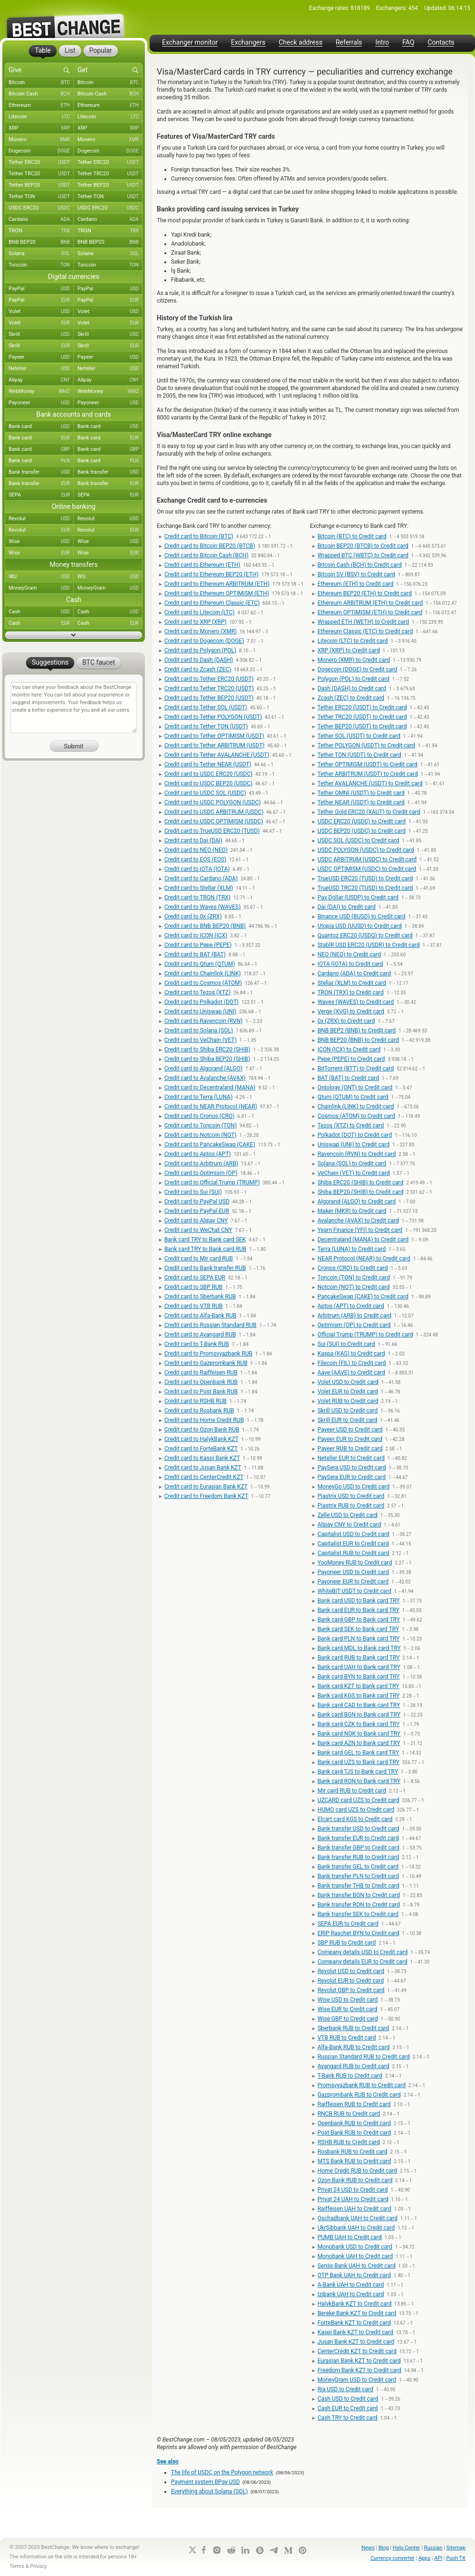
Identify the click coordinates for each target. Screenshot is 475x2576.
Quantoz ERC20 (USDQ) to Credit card (364, 935)
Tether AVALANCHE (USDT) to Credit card (369, 783)
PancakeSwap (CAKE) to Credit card (362, 1296)
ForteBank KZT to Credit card (353, 2322)
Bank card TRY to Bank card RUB (205, 1249)
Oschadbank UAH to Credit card (357, 2218)
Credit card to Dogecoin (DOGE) (204, 641)
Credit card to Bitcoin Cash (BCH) (206, 555)
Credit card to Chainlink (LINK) (202, 973)
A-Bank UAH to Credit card (350, 2284)
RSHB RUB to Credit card (348, 2142)
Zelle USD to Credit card (347, 1515)
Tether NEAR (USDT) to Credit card (360, 802)
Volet (41, 311)
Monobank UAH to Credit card (355, 2256)
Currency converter (392, 2558)
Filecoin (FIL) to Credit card (351, 1363)
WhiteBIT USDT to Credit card (354, 1591)
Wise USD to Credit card (347, 1999)
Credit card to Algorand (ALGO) (203, 1068)
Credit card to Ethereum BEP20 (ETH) (211, 574)
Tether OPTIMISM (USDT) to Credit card (367, 764)
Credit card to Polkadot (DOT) (201, 1002)
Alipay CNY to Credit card (349, 1524)
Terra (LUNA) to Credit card (351, 1249)
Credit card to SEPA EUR (194, 1277)
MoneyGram (41, 588)
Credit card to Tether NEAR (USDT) (207, 764)
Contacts (441, 42)
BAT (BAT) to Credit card (348, 1078)
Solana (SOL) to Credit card (351, 1163)
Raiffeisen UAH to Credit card (354, 2208)
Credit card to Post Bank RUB (201, 1391)
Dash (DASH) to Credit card (351, 688)
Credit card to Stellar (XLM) (198, 888)
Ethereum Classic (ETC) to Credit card (365, 631)
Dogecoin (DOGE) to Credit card (357, 669)
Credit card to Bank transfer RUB (205, 1268)
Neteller (41, 368)
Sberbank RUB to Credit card (353, 2028)
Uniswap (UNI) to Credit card (353, 1144)
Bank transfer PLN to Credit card (358, 1876)
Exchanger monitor (190, 42)
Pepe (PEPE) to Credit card (351, 1059)
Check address (301, 42)
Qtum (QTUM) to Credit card (352, 1097)
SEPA (41, 495)
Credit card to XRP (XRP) (195, 622)
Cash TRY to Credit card (347, 2417)
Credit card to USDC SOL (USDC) (205, 793)
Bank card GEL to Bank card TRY (358, 1752)
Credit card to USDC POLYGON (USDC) (212, 802)
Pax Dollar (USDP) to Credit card (358, 897)
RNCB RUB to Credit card (348, 2113)
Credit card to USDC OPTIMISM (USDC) (213, 821)
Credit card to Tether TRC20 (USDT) (209, 688)
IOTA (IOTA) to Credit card (350, 964)
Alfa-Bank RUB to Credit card (353, 2047)
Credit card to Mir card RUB (198, 1258)
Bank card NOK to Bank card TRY (358, 1733)
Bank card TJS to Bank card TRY (357, 1771)
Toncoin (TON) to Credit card (353, 1277)
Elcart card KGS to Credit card (354, 1819)
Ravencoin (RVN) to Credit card (356, 1154)
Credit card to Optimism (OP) (201, 1173)
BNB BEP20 (41, 242)
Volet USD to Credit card (347, 1382)
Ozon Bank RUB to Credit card (354, 2180)
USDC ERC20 (41, 208)
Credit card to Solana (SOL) (198, 1030)
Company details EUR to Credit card (362, 1961)
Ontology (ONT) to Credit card (354, 1087)
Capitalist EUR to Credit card (353, 1543)
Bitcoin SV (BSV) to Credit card (356, 574)
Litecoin (41, 117)
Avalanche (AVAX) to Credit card (358, 1220)
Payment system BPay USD (205, 2482)
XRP (41, 128)
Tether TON (41, 196)
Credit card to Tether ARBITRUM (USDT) (214, 745)
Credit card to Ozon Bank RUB (201, 1429)
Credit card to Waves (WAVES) (202, 907)
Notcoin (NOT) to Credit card (353, 1287)
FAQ (408, 42)
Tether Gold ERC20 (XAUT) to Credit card (368, 812)
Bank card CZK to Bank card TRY (358, 1724)
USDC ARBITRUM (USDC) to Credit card (367, 859)
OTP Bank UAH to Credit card (353, 2275)
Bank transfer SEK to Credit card (358, 1914)
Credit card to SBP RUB (193, 1287)
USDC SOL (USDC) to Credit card (358, 840)
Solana (41, 253)
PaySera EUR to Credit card (351, 1477)
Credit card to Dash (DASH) (198, 660)
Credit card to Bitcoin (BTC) (198, 536)
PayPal (41, 289)
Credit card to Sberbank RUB (200, 1296)
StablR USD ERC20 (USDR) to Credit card (368, 945)
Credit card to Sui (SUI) (193, 1192)
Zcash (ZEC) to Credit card (350, 698)
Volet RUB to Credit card (347, 1401)
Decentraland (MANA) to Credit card (362, 1239)
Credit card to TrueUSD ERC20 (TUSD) (212, 831)
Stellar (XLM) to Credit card (351, 983)
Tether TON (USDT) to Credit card (359, 755)
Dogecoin (41, 151)
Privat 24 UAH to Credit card (352, 2199)
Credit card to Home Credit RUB (204, 1420)
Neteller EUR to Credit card (350, 1458)
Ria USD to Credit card (345, 2389)
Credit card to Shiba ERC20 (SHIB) (207, 1049)
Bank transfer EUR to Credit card (358, 1838)
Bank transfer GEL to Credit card (358, 1866)
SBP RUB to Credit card (346, 1942)
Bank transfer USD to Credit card (358, 1828)
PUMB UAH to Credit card (349, 2237)
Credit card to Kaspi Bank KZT (202, 1458)
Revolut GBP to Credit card (350, 1990)
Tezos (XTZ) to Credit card (350, 1125)
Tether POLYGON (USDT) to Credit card (366, 745)
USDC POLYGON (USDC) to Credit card (365, 850)
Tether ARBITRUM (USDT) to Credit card (367, 774)
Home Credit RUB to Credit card (357, 2170)
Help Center (406, 2548)
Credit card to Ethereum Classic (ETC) (212, 603)
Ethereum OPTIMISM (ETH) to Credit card (369, 612)
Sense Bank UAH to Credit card (356, 2265)
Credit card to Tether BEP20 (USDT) (209, 698)
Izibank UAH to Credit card (350, 2294)
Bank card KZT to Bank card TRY (358, 1686)
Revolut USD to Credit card (350, 1971)
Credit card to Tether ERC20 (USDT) (209, 679)
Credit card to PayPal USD (196, 1201)
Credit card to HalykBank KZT (201, 1439)
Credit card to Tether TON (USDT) (206, 726)
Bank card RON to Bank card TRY (358, 1781)
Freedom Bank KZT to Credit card (359, 2370)
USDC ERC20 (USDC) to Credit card (361, 821)
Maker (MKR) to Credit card (351, 1211)
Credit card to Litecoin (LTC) (199, 612)
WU (41, 576)
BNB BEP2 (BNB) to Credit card (356, 1030)
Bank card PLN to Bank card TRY (358, 1638)
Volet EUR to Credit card (347, 1391)
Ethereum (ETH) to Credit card (355, 584)
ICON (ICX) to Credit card (348, 1049)
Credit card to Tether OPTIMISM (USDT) (214, 736)
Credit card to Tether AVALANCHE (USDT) (216, 755)
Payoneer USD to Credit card (353, 1572)
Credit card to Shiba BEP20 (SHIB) (207, 1059)
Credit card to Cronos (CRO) (199, 1116)
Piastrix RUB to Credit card (350, 1505)
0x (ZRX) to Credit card (346, 1021)
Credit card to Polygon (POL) (200, 650)
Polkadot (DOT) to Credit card (354, 1135)
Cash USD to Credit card (347, 2398)
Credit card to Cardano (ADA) (201, 878)
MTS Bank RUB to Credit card (354, 2161)
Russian (433, 2548)
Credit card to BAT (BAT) (195, 954)
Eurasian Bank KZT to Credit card (358, 2360)
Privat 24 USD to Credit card (352, 2189)
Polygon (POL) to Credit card (353, 679)
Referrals (349, 42)
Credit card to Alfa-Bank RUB (200, 1315)
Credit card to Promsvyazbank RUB (208, 1353)
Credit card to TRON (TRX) (197, 897)
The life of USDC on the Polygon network (222, 2472)
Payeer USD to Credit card (349, 1429)
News (368, 2548)
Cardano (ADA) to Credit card (354, 973)
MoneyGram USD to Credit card (356, 2379)
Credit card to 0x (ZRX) (193, 916)
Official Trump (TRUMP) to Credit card (365, 1334)
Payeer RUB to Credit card (349, 1448)
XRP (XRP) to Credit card (348, 650)
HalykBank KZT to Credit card (354, 2303)
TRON (41, 231)
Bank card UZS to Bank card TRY (358, 1762)
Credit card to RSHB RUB (195, 1401)
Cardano (41, 219)
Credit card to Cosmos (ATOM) (203, 983)
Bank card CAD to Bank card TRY (358, 1705)
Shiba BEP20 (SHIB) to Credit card (360, 1192)
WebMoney (41, 391)
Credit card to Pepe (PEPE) (198, 945)
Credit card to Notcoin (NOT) (200, 1135)
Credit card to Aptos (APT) (197, 1154)
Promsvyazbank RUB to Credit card (361, 2085)
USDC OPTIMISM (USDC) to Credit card (366, 869)
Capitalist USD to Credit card (353, 1534)
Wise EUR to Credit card (347, 2009)
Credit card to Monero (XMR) (200, 631)
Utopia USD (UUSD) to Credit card (359, 926)
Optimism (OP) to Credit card (353, 1325)
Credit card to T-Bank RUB (196, 1344)
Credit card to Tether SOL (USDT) (205, 707)
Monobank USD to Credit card (354, 2246)
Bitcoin (41, 82)
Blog (384, 2548)
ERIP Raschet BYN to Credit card (358, 1933)
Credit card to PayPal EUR (196, 1211)
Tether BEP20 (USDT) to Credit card (362, 726)
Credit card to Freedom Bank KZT (206, 1496)
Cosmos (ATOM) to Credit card (356, 1116)
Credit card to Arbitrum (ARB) (201, 1163)
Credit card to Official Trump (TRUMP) (212, 1182)
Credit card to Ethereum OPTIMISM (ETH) (216, 593)
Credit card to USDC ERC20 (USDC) (208, 774)
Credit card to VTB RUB (193, 1306)
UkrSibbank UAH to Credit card (356, 2227)
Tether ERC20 (41, 162)
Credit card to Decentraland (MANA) (210, 1087)
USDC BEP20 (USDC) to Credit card (361, 831)
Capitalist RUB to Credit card (353, 1553)
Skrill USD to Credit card (347, 1410)
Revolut (41, 519)
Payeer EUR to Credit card (349, 1439)
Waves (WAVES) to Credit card (355, 1002)
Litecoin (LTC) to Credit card (352, 641)
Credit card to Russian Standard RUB (210, 1325)
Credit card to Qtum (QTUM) (199, 964)
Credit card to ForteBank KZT (201, 1448)
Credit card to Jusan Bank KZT (202, 1467)
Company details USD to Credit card (362, 1952)
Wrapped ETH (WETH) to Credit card (363, 622)
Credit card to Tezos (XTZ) (197, 992)
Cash (41, 612)
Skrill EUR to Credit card (347, 1420)
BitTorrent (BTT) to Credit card (355, 1068)
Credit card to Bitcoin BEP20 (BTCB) (209, 546)
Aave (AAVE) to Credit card (351, 1372)
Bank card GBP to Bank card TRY (358, 1619)
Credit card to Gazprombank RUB (205, 1363)
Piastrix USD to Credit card (350, 1496)
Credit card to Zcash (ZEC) (197, 669)
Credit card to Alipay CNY (196, 1220)
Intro (382, 42)
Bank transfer (41, 472)
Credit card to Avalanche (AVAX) (205, 1078)
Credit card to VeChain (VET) (200, 1040)
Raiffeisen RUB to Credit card (353, 2104)
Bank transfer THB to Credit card (358, 1885)
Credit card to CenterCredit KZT (203, 1477)
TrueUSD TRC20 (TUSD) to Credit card (365, 888)
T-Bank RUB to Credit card (349, 2075)
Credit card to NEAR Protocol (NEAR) (210, 1106)
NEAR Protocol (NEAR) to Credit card (363, 1258)
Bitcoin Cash (41, 94)
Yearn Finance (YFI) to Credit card (359, 1230)
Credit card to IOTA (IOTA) (197, 869)
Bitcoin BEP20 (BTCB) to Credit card (362, 546)
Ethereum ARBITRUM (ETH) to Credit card (370, 603)
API (438, 2558)
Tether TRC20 (41, 174)
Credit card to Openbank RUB (201, 1382)
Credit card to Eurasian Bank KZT (205, 1486)
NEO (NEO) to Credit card (348, 954)
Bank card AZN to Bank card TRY (358, 1743)
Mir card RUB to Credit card (351, 1790)
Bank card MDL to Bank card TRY (358, 1648)
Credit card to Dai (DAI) (193, 840)
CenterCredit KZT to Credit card (356, 2351)
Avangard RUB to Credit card (353, 2066)
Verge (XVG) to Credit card (350, 1011)
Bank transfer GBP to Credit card (358, 1847)
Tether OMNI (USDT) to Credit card (360, 793)
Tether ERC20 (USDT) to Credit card (362, 707)
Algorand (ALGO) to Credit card (356, 1201)
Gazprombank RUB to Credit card (358, 2094)
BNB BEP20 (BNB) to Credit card (358, 1040)
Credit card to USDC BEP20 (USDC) (208, 783)
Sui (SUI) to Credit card (346, 1344)
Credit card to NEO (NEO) (196, 850)
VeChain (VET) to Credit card (353, 1173)
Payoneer (41, 403)
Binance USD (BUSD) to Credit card (361, 916)
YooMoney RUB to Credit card (354, 1562)
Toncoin (41, 265)
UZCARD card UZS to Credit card (358, 1800)
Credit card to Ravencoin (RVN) (203, 1021)
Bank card (41, 426)
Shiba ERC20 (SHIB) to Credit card (360, 1182)
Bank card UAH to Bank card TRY (358, 1667)
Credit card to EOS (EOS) (195, 859)
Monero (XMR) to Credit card (353, 660)
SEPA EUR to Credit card (347, 1923)
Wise (41, 541)
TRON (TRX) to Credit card (350, 992)
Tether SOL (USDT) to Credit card (358, 736)
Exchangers (248, 42)
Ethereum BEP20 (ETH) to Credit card (364, 593)
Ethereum (41, 105)
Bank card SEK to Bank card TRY (358, 1629)
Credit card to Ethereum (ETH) (202, 565)
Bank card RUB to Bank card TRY (358, 1657)
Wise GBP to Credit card (347, 2018)
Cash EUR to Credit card (347, 2408)
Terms (17, 2566)
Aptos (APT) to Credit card (350, 1306)
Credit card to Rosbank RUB (199, 1410)
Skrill (41, 334)
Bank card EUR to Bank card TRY (358, 1610)
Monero (41, 139)
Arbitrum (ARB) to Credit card (354, 1315)
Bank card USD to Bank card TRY (358, 1600)
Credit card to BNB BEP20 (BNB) (205, 926)
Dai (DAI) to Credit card (346, 907)
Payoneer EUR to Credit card (353, 1581)
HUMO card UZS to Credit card (355, 1809)
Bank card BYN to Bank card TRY (358, 1676)
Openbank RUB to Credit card (353, 2123)
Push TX (456, 2558)
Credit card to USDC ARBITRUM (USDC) (214, 812)
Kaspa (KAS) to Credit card (351, 1353)
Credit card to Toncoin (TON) (200, 1125)
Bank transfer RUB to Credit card (358, 1857)
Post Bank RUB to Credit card (354, 2132)
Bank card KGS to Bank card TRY (358, 1695)
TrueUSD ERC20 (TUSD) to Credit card (365, 878)
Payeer (41, 357)
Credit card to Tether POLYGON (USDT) (213, 717)
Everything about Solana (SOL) (209, 2491)
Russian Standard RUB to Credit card (363, 2056)
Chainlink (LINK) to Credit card (355, 1106)
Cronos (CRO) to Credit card (352, 1268)
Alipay (41, 380)
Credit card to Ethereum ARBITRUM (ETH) (217, 584)
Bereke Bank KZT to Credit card (356, 2313)
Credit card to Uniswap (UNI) (200, 1011)
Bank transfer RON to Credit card (358, 1904)
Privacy (38, 2566)
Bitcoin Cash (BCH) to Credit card (359, 565)
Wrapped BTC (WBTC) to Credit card (362, 555)
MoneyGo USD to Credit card (353, 1486)
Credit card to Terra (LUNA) (198, 1097)
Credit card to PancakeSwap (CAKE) (209, 1144)
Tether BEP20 (41, 185)
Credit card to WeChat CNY (198, 1230)
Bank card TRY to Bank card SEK (205, 1239)
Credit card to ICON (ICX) (196, 935)
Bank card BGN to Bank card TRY (358, 1714)
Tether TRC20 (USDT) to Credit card (362, 717)
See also (168, 2461)
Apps (424, 2558)
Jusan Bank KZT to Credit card (355, 2341)
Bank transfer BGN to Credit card (358, 1895)
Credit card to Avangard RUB (200, 1334)
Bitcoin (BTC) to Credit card (351, 536)
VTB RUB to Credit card (346, 2037)
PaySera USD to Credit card (351, 1467)
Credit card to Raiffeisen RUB (201, 1372)
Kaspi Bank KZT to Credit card (355, 2332)
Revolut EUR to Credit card (350, 1980)
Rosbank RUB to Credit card (352, 2151)
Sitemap (456, 2548)
